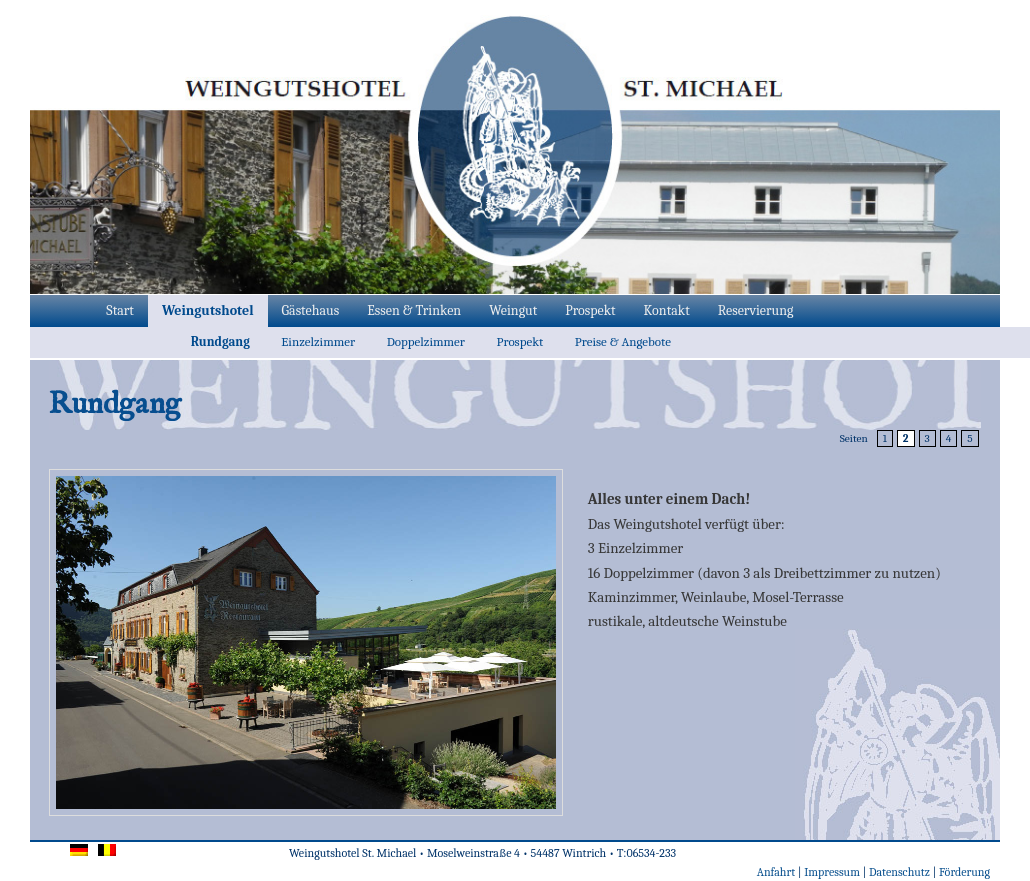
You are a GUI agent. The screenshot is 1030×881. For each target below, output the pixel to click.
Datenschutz (899, 872)
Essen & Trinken (414, 310)
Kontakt (667, 310)
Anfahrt (776, 872)
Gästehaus (311, 310)
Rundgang (220, 341)
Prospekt (590, 310)
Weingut (513, 310)
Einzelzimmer (318, 341)
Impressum (832, 872)
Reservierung (756, 310)
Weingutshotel (208, 310)
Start (120, 310)
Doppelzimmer (426, 341)
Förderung (964, 872)
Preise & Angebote (623, 341)
